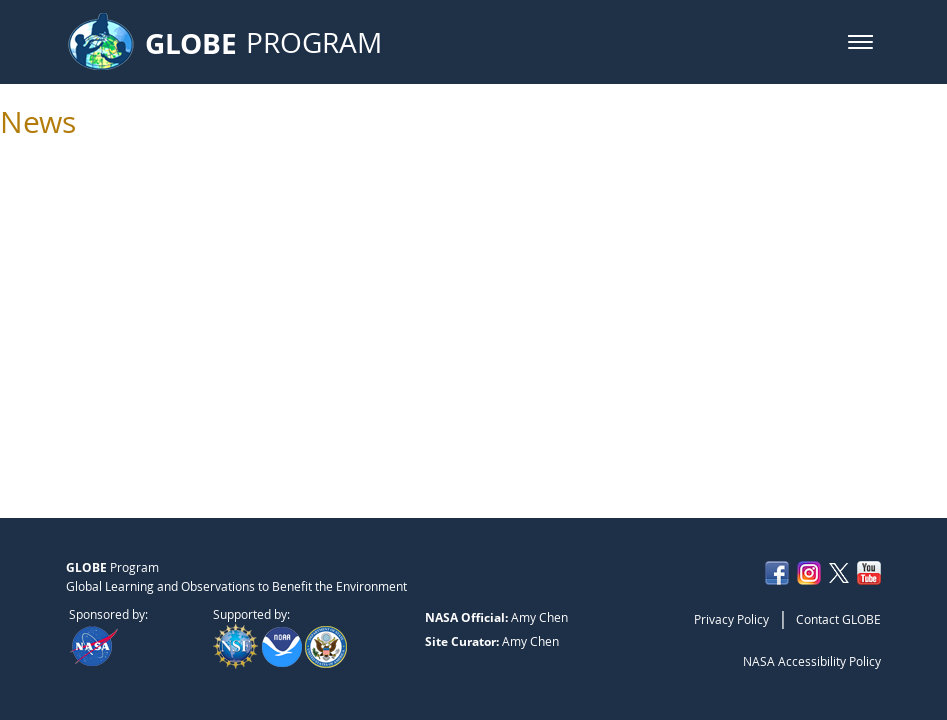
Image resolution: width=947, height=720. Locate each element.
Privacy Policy (731, 619)
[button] (860, 42)
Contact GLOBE (838, 619)
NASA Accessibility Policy (812, 661)
